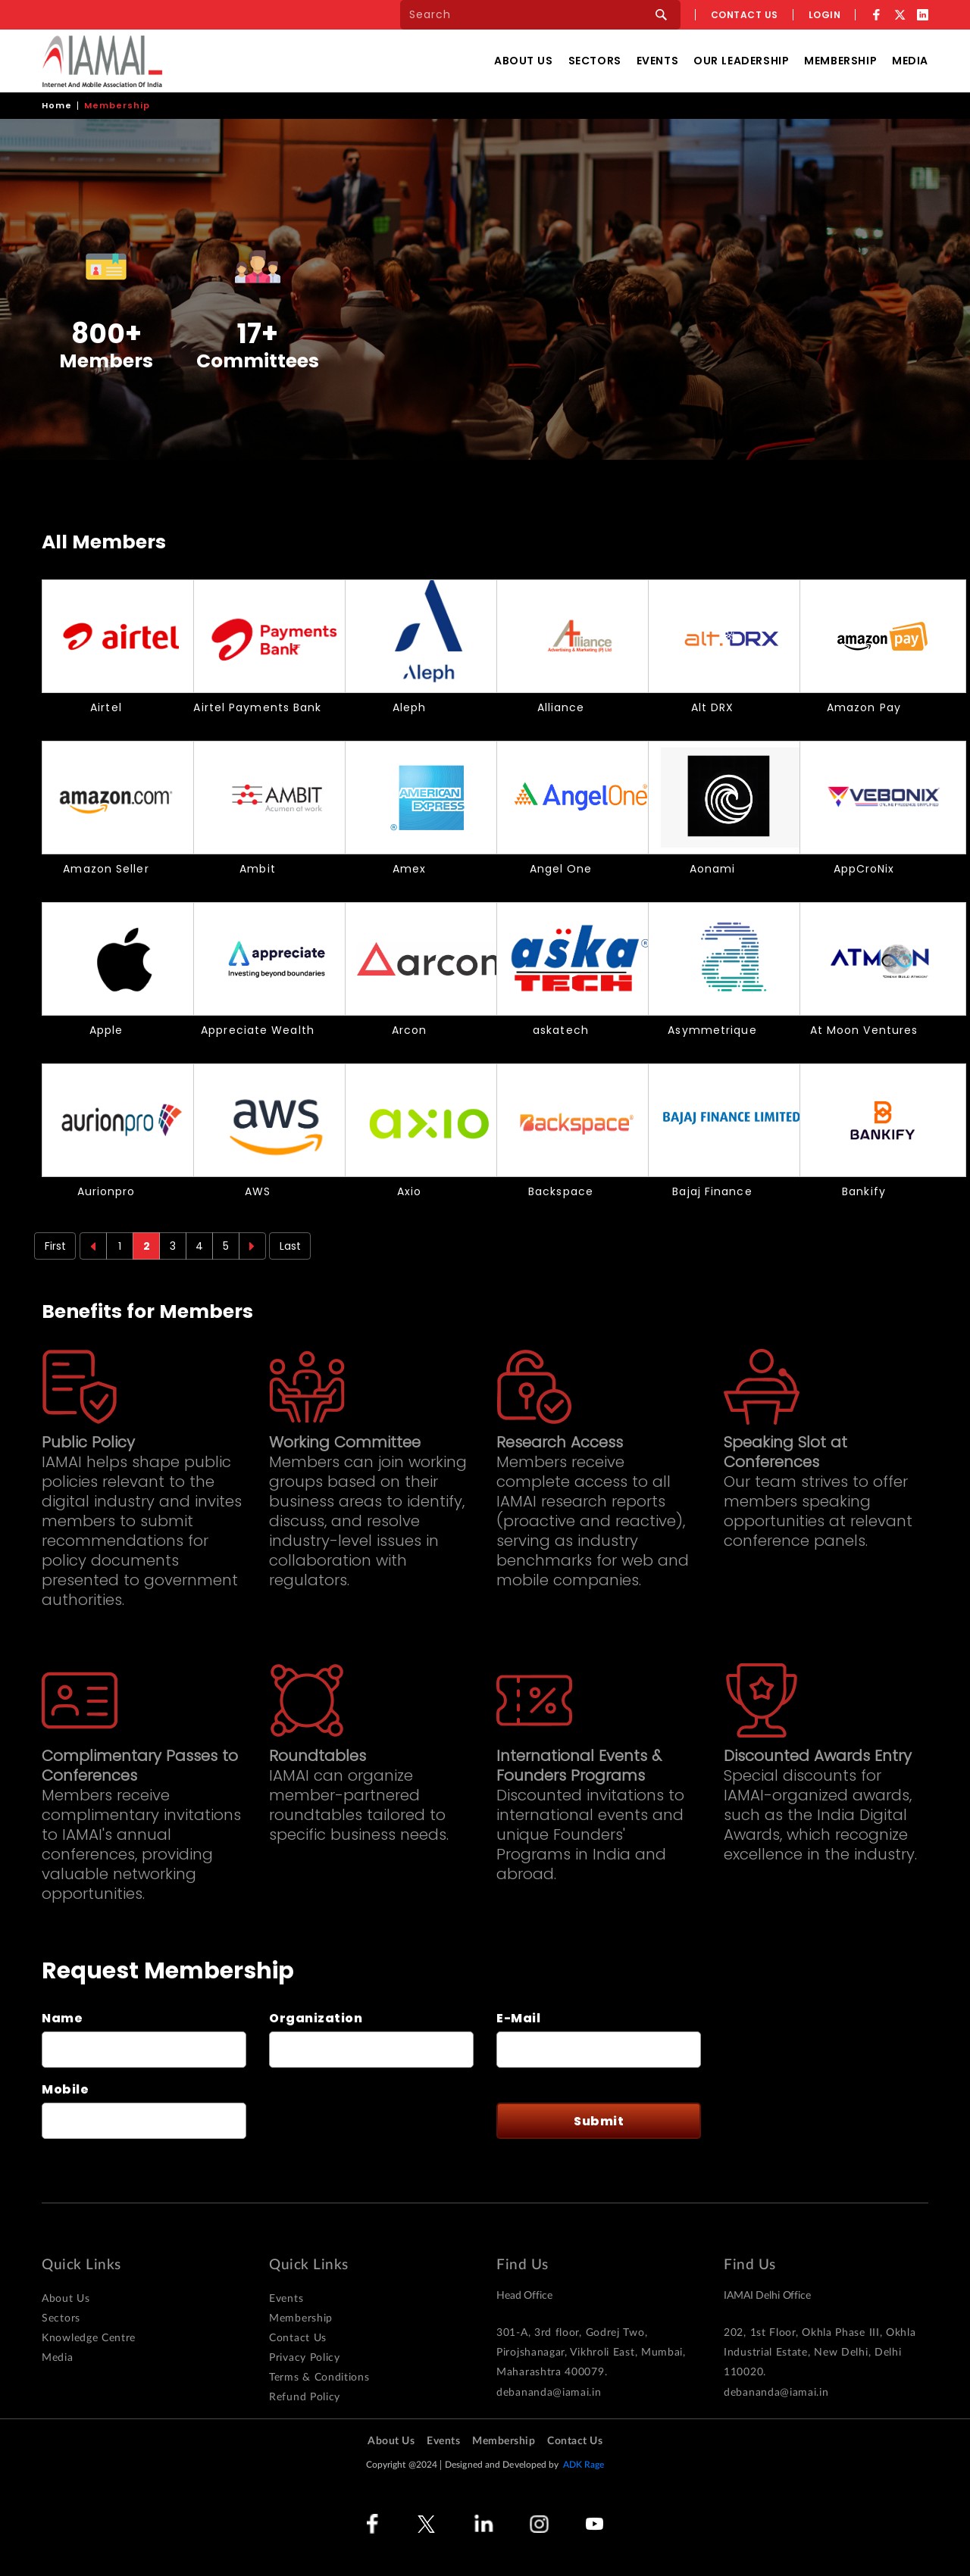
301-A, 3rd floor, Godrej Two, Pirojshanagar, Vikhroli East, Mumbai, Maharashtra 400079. (591, 2353)
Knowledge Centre (89, 2338)
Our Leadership (741, 60)
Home (57, 105)
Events (657, 60)
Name (62, 2018)
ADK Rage (584, 2464)
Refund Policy (304, 2397)
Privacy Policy (304, 2358)
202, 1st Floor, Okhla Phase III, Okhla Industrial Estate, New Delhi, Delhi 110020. (820, 2353)
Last (290, 1246)
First (55, 1246)
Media (910, 60)
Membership (840, 60)
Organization (315, 2018)
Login (825, 14)
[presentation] (373, 2115)
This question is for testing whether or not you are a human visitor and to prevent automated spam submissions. (361, 2115)
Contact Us (298, 2338)
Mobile (65, 2090)
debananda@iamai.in (549, 2392)
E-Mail (518, 2018)
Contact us (744, 14)
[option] (106, 305)
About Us (523, 60)
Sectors (594, 60)
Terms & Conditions (319, 2377)
